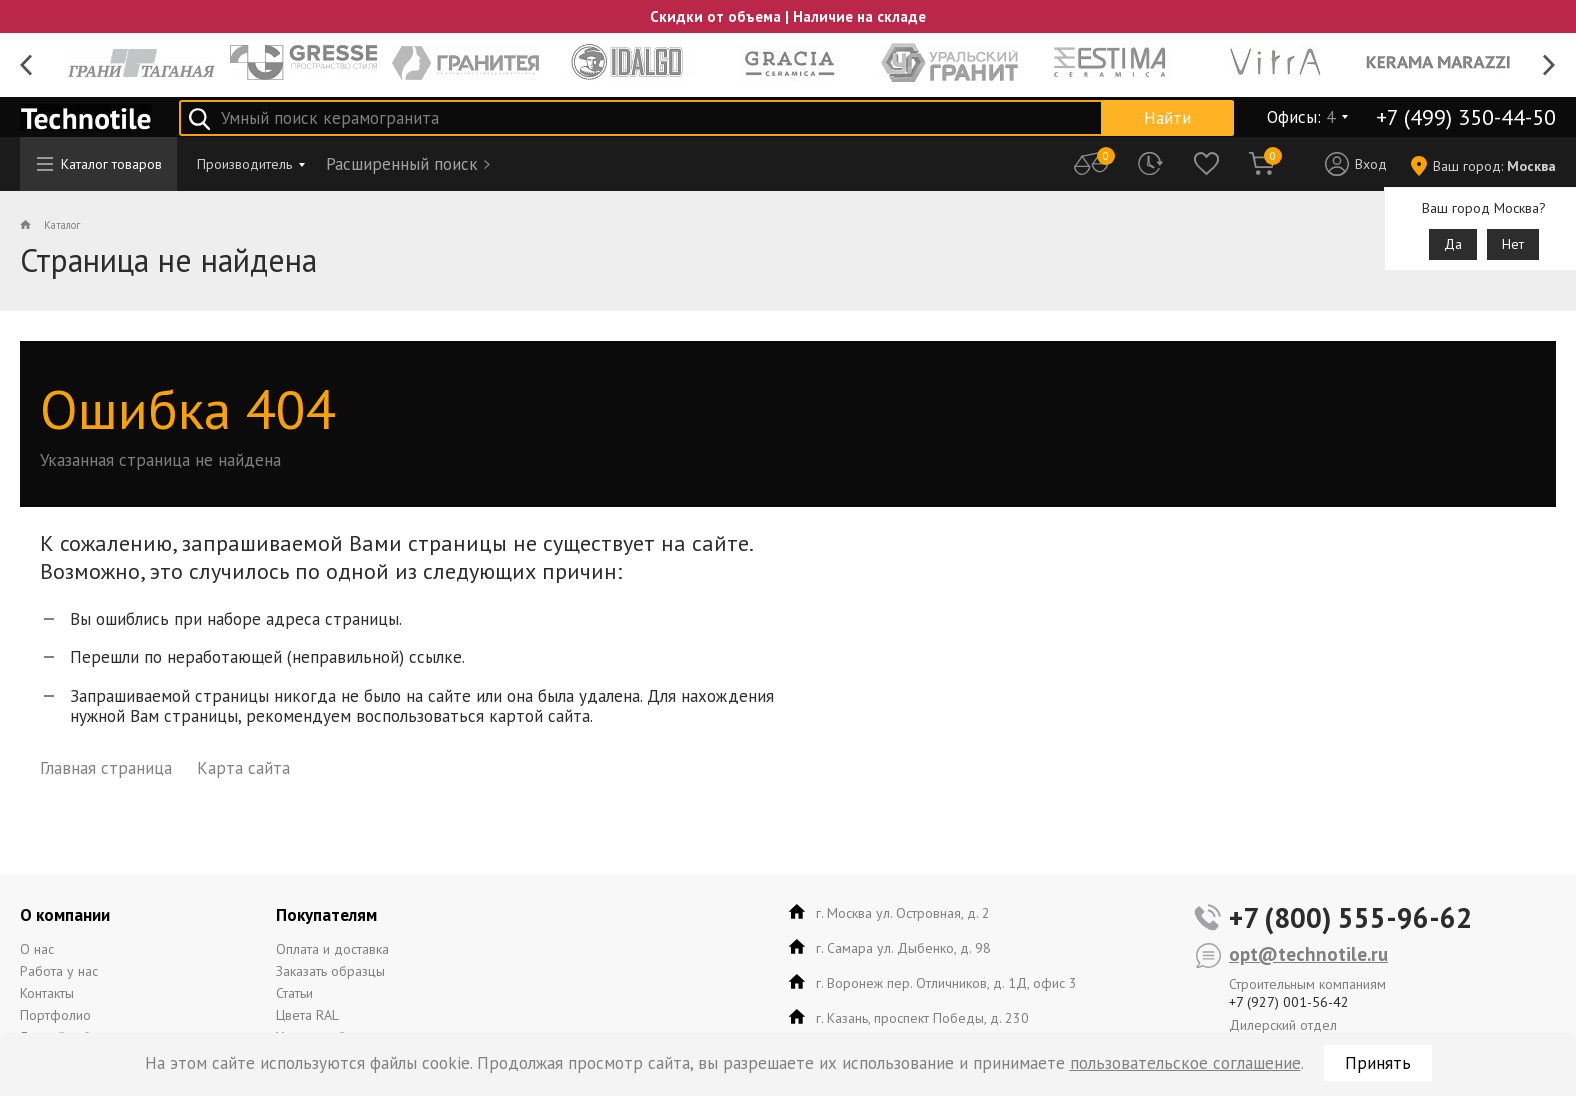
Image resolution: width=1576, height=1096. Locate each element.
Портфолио (55, 1015)
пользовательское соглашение (1185, 1063)
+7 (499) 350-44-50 (1466, 117)
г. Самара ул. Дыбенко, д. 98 (903, 948)
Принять (1378, 1063)
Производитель (244, 164)
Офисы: (1301, 117)
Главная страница (106, 768)
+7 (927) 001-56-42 (1289, 1002)
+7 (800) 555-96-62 (1350, 917)
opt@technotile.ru (1308, 954)
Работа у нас (59, 971)
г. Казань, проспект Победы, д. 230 (922, 1018)
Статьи (294, 993)
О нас (37, 949)
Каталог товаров (99, 164)
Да (1453, 244)
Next (1549, 65)
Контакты (47, 993)
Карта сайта (243, 768)
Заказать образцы (330, 971)
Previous (26, 65)
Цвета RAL (307, 1015)
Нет (1513, 244)
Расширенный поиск (402, 164)
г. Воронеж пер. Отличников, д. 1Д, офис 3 (946, 983)
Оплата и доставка (332, 949)
